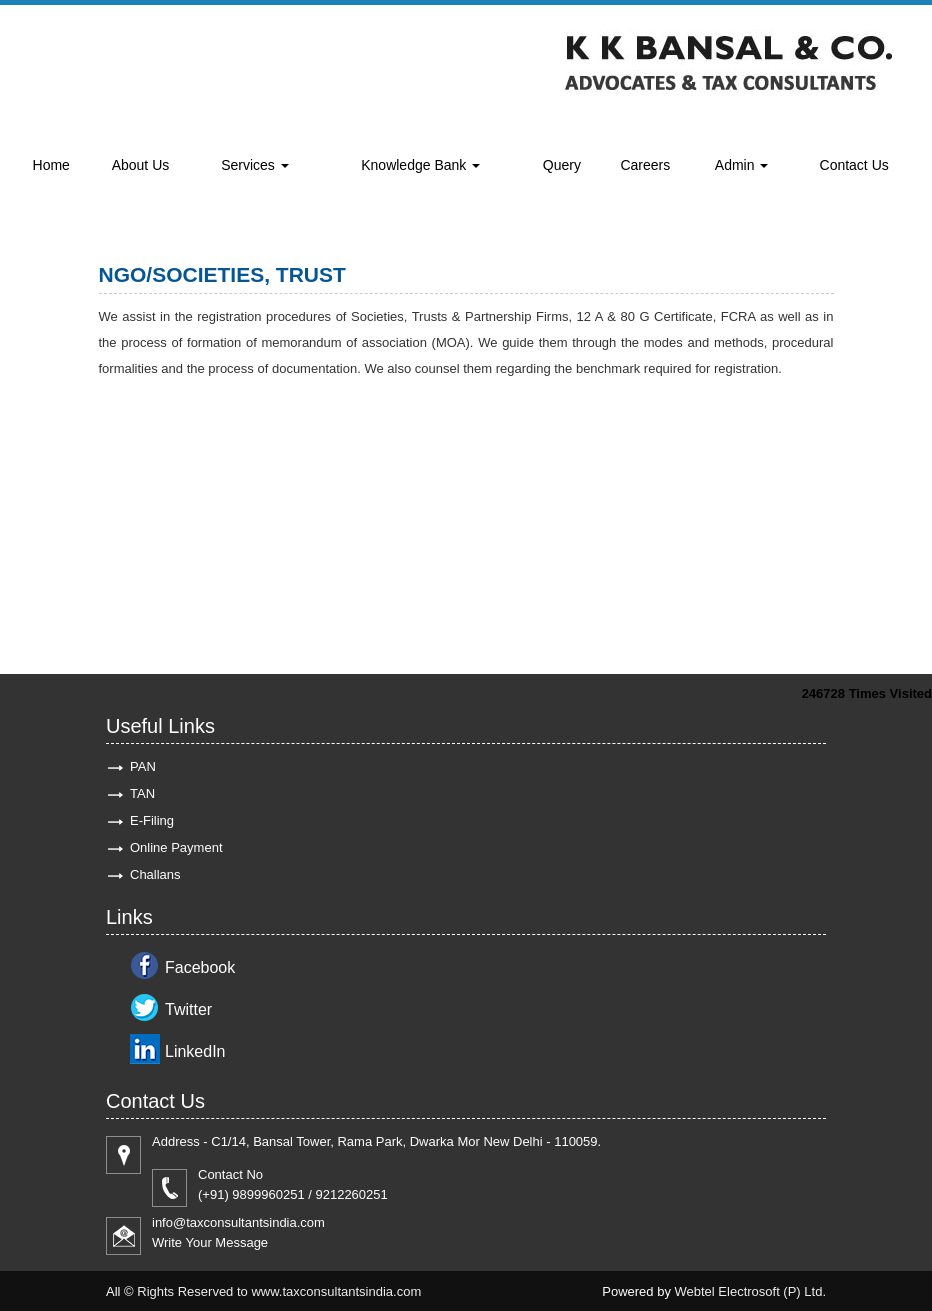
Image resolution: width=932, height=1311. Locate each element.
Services (255, 165)
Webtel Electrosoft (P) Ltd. (751, 1291)
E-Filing (152, 820)
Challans (155, 874)
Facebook (200, 967)
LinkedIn (195, 1051)
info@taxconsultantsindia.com (238, 1222)
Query (562, 165)
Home (51, 165)
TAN (142, 793)
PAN (143, 766)
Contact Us (854, 165)
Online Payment (176, 847)
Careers (645, 165)
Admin (742, 165)
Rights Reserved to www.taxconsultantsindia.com (279, 1291)
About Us (141, 165)
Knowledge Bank (420, 165)
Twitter (188, 1009)
